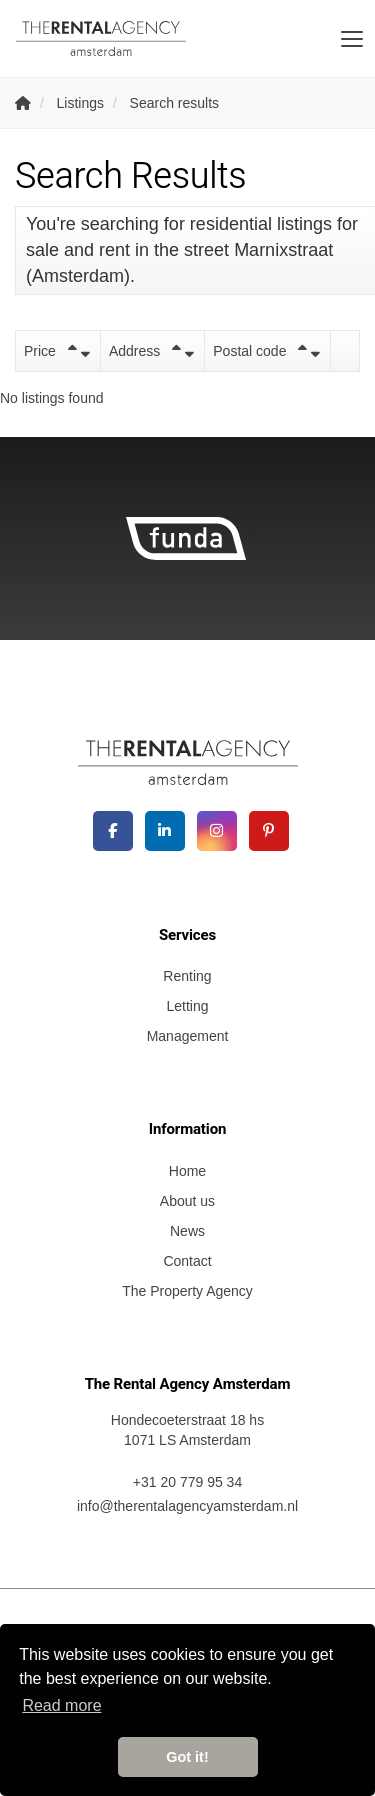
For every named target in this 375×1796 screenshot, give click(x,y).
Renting (187, 976)
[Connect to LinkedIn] (165, 831)
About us (187, 1201)
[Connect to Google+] (217, 831)
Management (188, 1036)
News (187, 1231)
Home (187, 1171)
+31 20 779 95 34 (187, 1482)
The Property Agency (187, 1291)
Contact (187, 1261)
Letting (187, 1006)
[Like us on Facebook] (113, 831)
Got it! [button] (187, 1757)
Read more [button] (61, 1705)
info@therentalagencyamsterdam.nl (187, 1506)
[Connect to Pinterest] (269, 831)
